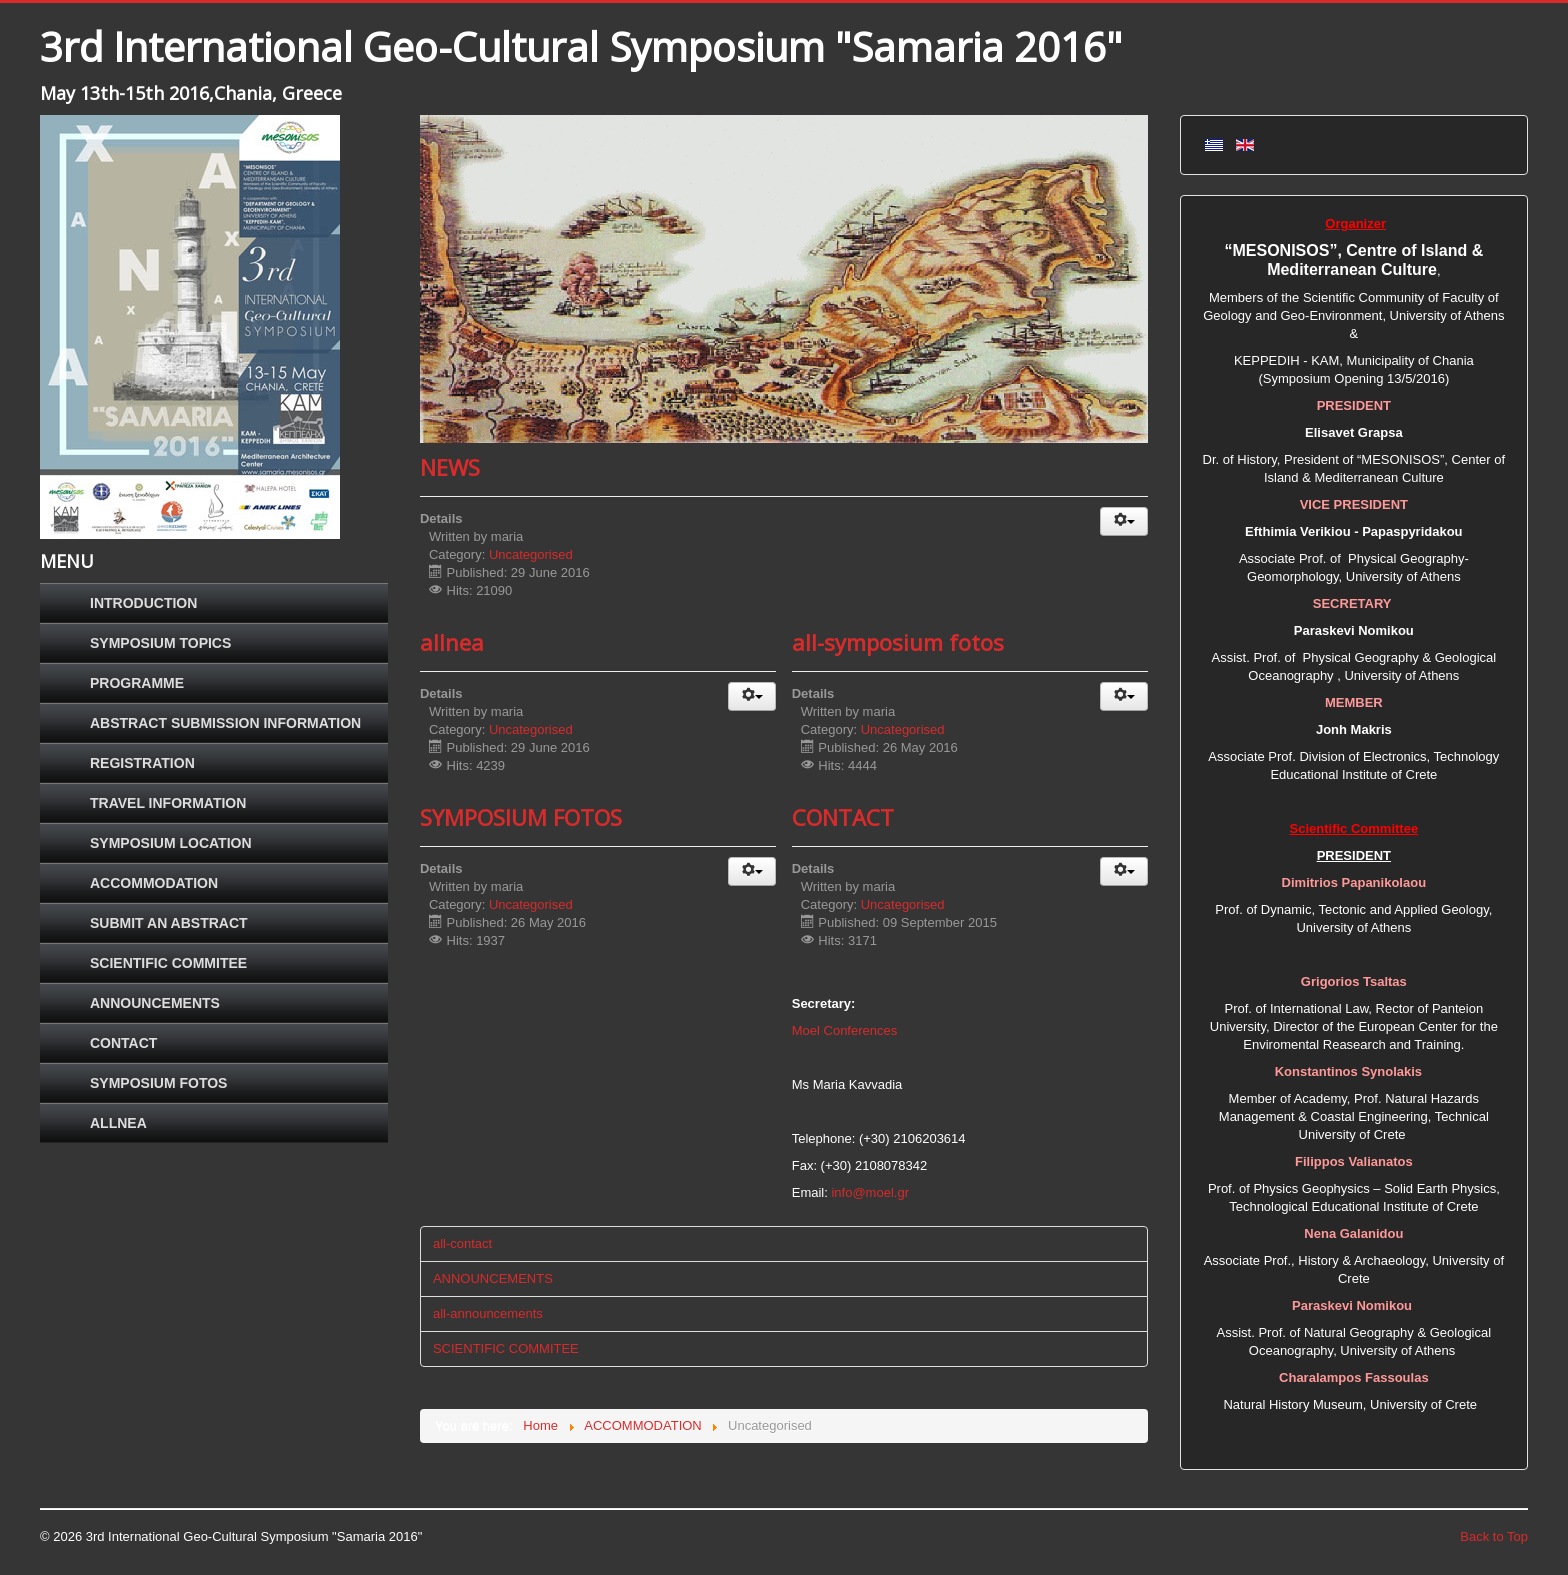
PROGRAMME (137, 683)
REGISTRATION (142, 763)
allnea (452, 642)
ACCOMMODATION (154, 883)
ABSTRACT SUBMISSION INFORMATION (225, 723)
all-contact (462, 1243)
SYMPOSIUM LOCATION (171, 843)
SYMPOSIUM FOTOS (158, 1083)
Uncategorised (531, 554)
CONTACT (123, 1043)
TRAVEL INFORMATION (168, 803)
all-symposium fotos (898, 642)
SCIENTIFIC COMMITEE (168, 963)
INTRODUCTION (143, 603)
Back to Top (1494, 1536)
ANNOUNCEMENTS (155, 1003)
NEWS (450, 467)
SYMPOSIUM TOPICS (160, 643)
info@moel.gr (870, 1192)
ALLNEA (118, 1123)
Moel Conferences (845, 1030)
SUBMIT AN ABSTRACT (169, 923)
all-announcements (488, 1313)
